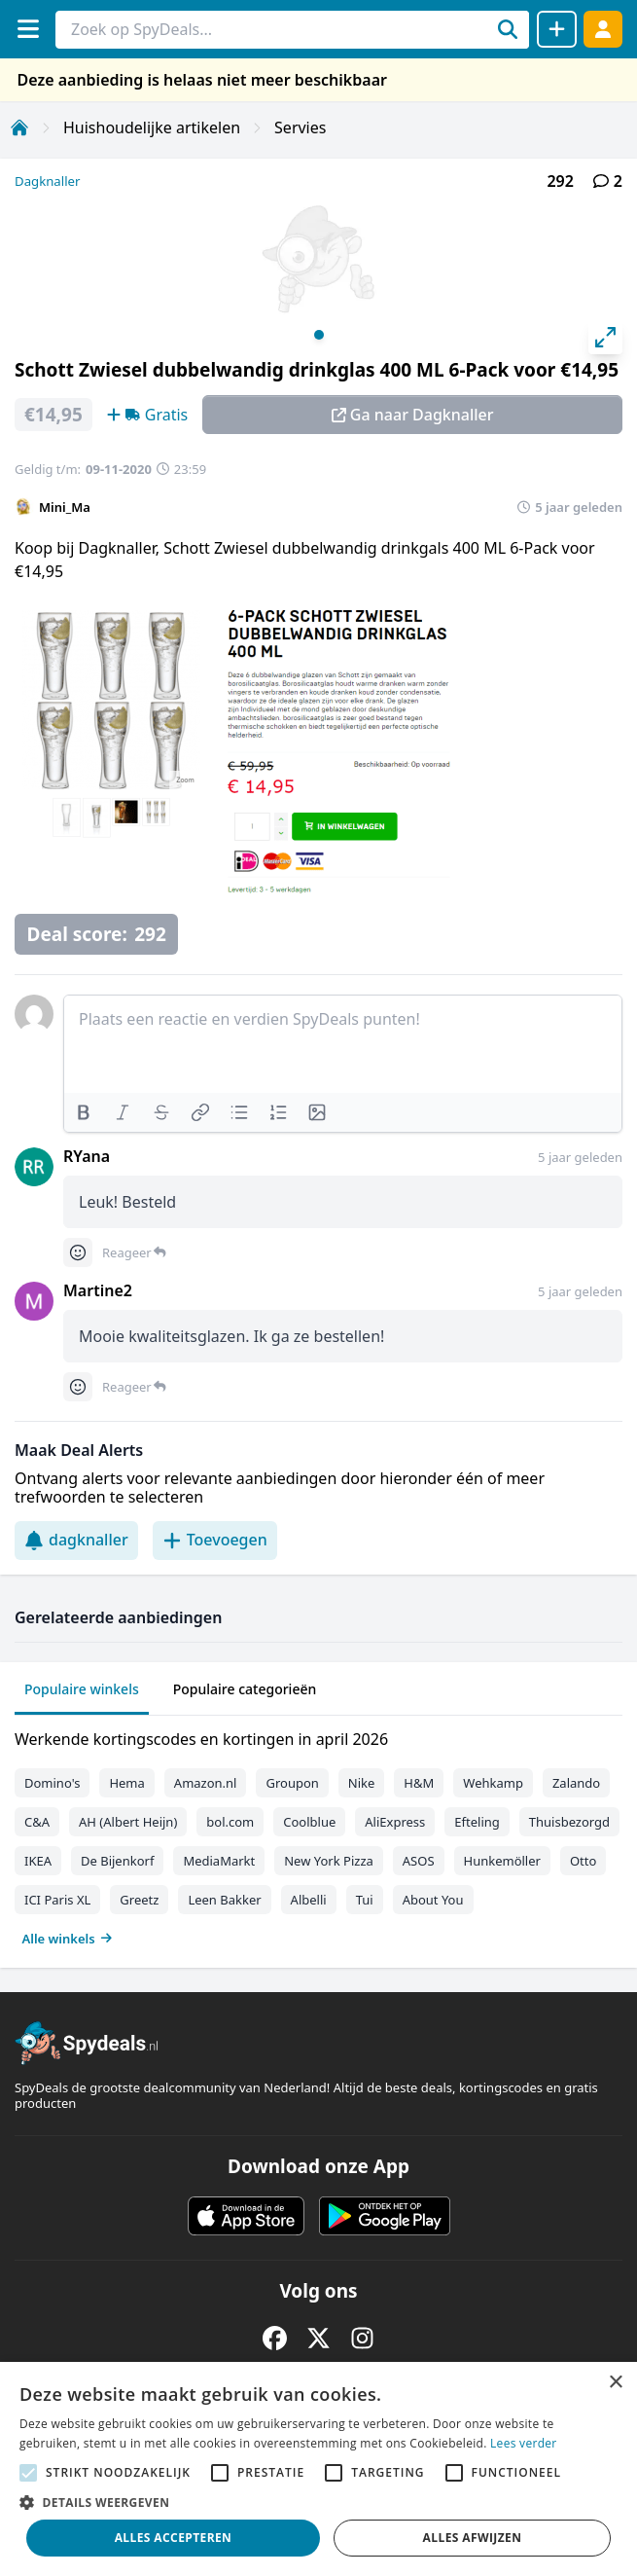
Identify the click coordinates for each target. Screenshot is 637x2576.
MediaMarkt (219, 1860)
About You (433, 1899)
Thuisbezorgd (569, 1822)
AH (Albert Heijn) (128, 1822)
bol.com (230, 1822)
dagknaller (76, 1539)
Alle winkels (67, 1938)
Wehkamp (493, 1783)
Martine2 (97, 1290)
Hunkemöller (502, 1860)
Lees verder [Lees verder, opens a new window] (523, 2443)
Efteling (476, 1822)
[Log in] (603, 29)
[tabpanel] (318, 1834)
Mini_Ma (64, 507)
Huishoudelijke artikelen (151, 127)
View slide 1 (319, 335)
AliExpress (395, 1822)
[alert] (318, 2469)
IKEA (38, 1860)
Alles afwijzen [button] (472, 2537)
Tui (364, 1899)
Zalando (576, 1783)
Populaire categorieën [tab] (245, 1689)
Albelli (309, 1899)
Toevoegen (214, 1539)
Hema (126, 1783)
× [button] (615, 2383)
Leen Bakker (224, 1899)
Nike (361, 1783)
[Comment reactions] (77, 1252)
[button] (318, 2502)
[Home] (19, 127)
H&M (419, 1783)
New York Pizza (328, 1860)
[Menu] (28, 29)
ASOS (419, 1860)
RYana (86, 1156)
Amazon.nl (205, 1783)
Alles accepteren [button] (173, 2537)
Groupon (291, 1783)
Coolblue (309, 1822)
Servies (300, 127)
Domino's (52, 1783)
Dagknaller (47, 181)
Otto (583, 1860)
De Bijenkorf (117, 1860)
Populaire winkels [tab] (81, 1689)
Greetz (139, 1899)
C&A (37, 1822)
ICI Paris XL (57, 1899)
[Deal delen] (557, 29)
